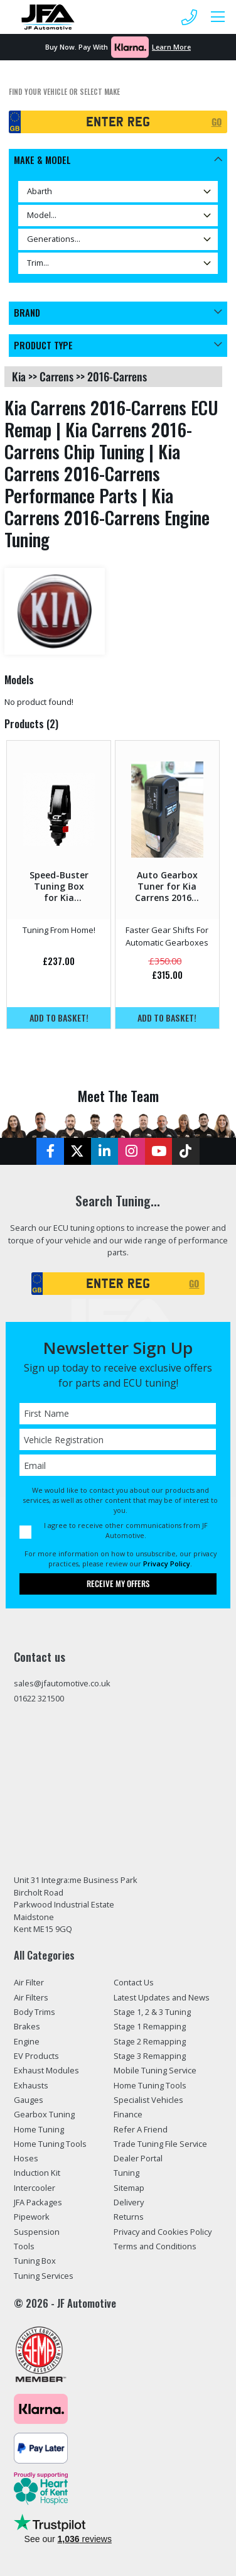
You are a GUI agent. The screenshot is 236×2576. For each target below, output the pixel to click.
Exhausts (31, 2085)
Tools (24, 2246)
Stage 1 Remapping (150, 2026)
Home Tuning (39, 2129)
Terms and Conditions (155, 2246)
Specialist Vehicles (148, 2099)
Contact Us (134, 1982)
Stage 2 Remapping (150, 2041)
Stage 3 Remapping (150, 2055)
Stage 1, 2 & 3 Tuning (152, 2011)
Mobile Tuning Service (155, 2070)
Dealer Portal (138, 2158)
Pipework (32, 2216)
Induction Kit (37, 2172)
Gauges (28, 2099)
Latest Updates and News (162, 1997)
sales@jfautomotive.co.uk (62, 1683)
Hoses (26, 2158)
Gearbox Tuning (44, 2114)
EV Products (36, 2055)
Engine (27, 2041)
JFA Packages (38, 2202)
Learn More (171, 47)
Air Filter (29, 1982)
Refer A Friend (141, 2129)
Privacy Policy (166, 1563)
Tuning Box (35, 2260)
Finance (128, 2114)
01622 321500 (39, 1698)
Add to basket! (59, 1017)
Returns (129, 2216)
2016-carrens (117, 376)
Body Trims (34, 2011)
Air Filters (31, 1997)
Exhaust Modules (46, 2070)
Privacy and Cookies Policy (163, 2231)
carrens (56, 376)
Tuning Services (43, 2275)
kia (19, 376)
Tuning (126, 2172)
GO (217, 121)
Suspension (37, 2231)
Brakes (27, 2026)
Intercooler (34, 2187)
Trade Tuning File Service (160, 2143)
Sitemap (129, 2187)
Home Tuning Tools (50, 2143)
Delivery (129, 2202)
